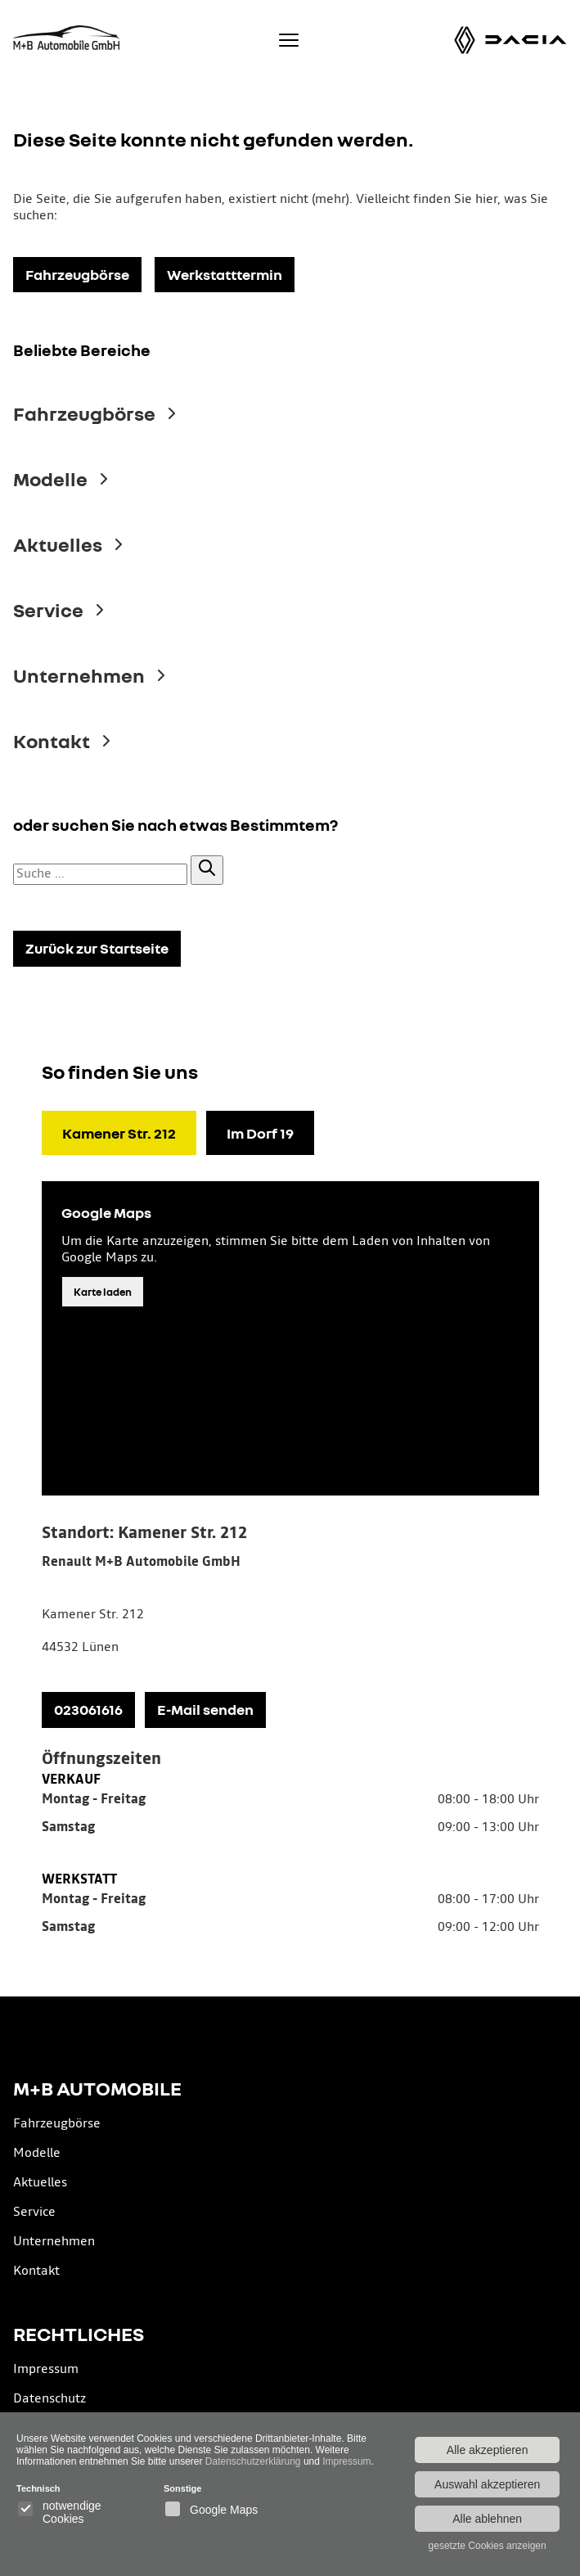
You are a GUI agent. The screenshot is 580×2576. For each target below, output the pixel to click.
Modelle (37, 2153)
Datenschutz (49, 2399)
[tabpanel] (290, 1736)
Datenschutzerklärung (253, 2461)
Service (34, 2212)
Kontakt (36, 2271)
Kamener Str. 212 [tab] (119, 1133)
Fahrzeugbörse (57, 2124)
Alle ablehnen (487, 2518)
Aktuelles (40, 2183)
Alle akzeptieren (487, 2449)
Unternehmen (54, 2242)
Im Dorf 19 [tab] (260, 1133)
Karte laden (103, 1291)
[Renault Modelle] (464, 40)
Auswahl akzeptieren (487, 2484)
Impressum (46, 2369)
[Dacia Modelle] (526, 39)
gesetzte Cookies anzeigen (487, 2545)
